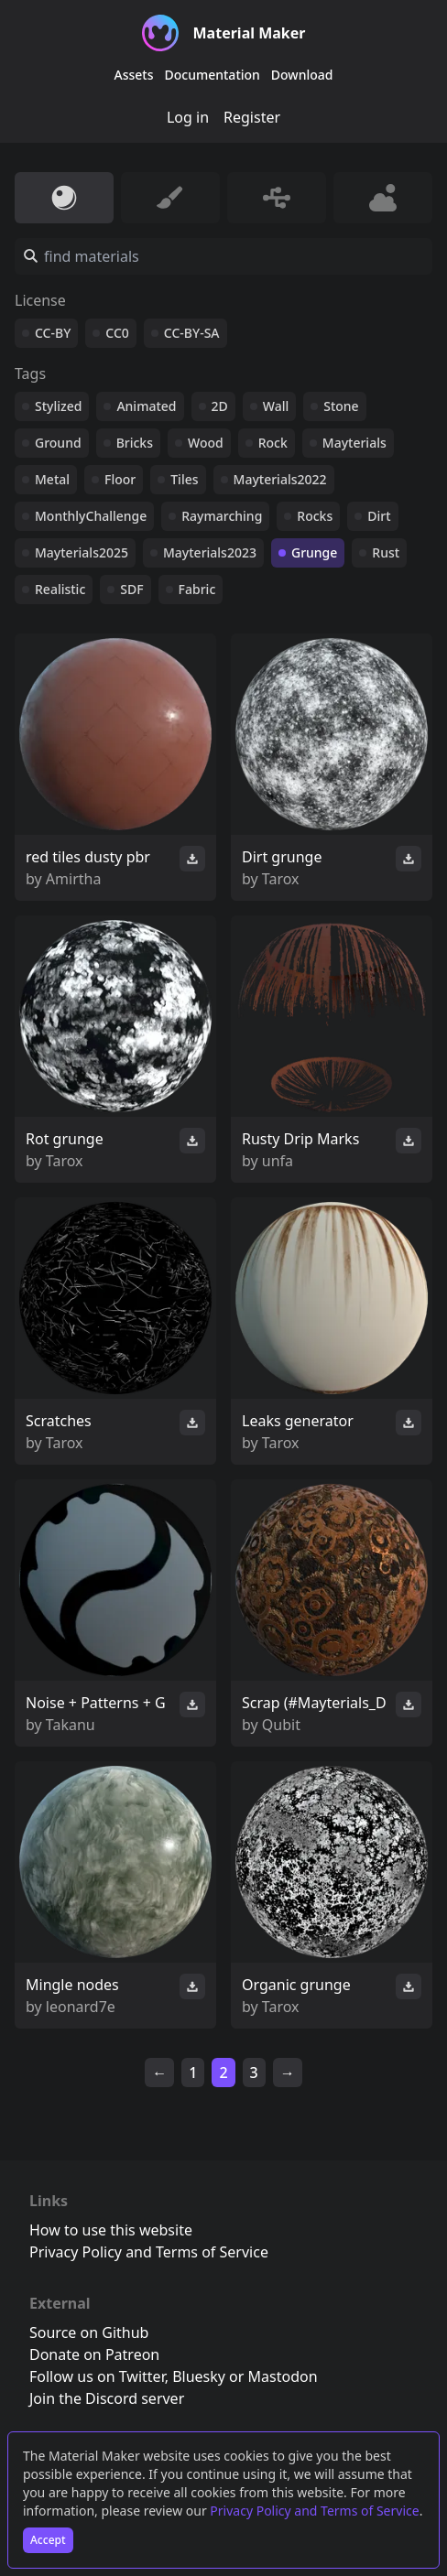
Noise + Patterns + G (96, 1703)
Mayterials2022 (280, 479)
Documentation (212, 74)
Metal (52, 479)
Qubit (281, 1725)
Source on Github (88, 2332)
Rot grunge (65, 1139)
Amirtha (74, 879)
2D (220, 406)
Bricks (134, 442)
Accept (48, 2540)
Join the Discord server (106, 2398)
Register (252, 117)
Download (302, 74)
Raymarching (221, 516)
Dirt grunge (282, 857)
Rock (273, 442)
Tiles (184, 479)
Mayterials (354, 442)
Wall (276, 406)
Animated (146, 406)
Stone (340, 406)
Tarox (281, 879)
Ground (58, 442)
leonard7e (80, 2007)
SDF (131, 589)
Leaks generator (298, 1421)
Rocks (315, 516)
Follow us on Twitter (97, 2376)
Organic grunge (296, 1985)
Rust (385, 552)
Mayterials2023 (209, 552)
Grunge (314, 552)
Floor (120, 479)
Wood (206, 442)
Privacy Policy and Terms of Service (314, 2510)
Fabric (197, 589)
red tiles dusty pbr (88, 857)
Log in (188, 117)
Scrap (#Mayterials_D (314, 1703)
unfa (277, 1161)
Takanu (70, 1725)
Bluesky (198, 2376)
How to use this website (110, 2230)
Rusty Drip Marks (300, 1139)
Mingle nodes (72, 1985)
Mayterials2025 (81, 552)
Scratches (59, 1421)
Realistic (60, 589)
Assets (134, 74)
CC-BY (53, 332)
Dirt (378, 516)
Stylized (58, 406)
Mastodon (283, 2376)
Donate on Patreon (94, 2354)
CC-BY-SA (192, 332)
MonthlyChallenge (91, 516)
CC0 (117, 332)
